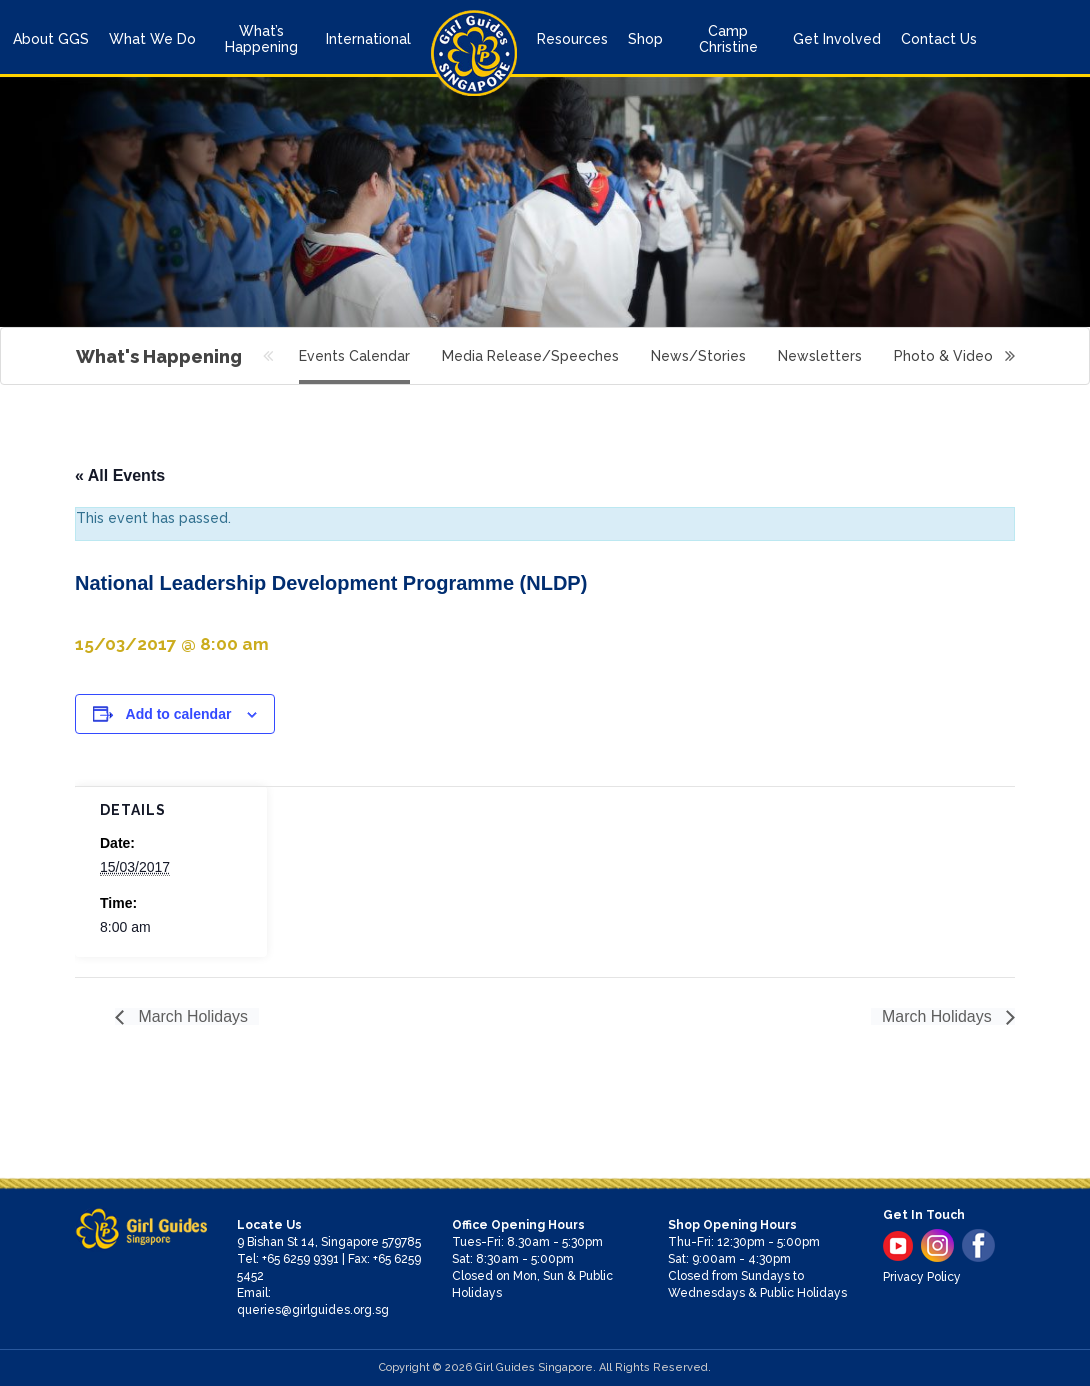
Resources (572, 39)
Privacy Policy (922, 1277)
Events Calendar (354, 356)
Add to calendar (179, 714)
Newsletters (820, 356)
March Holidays (191, 1016)
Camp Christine (728, 39)
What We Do (152, 39)
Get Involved (837, 39)
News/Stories (698, 356)
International (368, 39)
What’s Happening (261, 39)
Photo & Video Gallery (970, 356)
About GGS (51, 39)
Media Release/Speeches (530, 356)
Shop (645, 39)
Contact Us (939, 39)
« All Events (120, 475)
